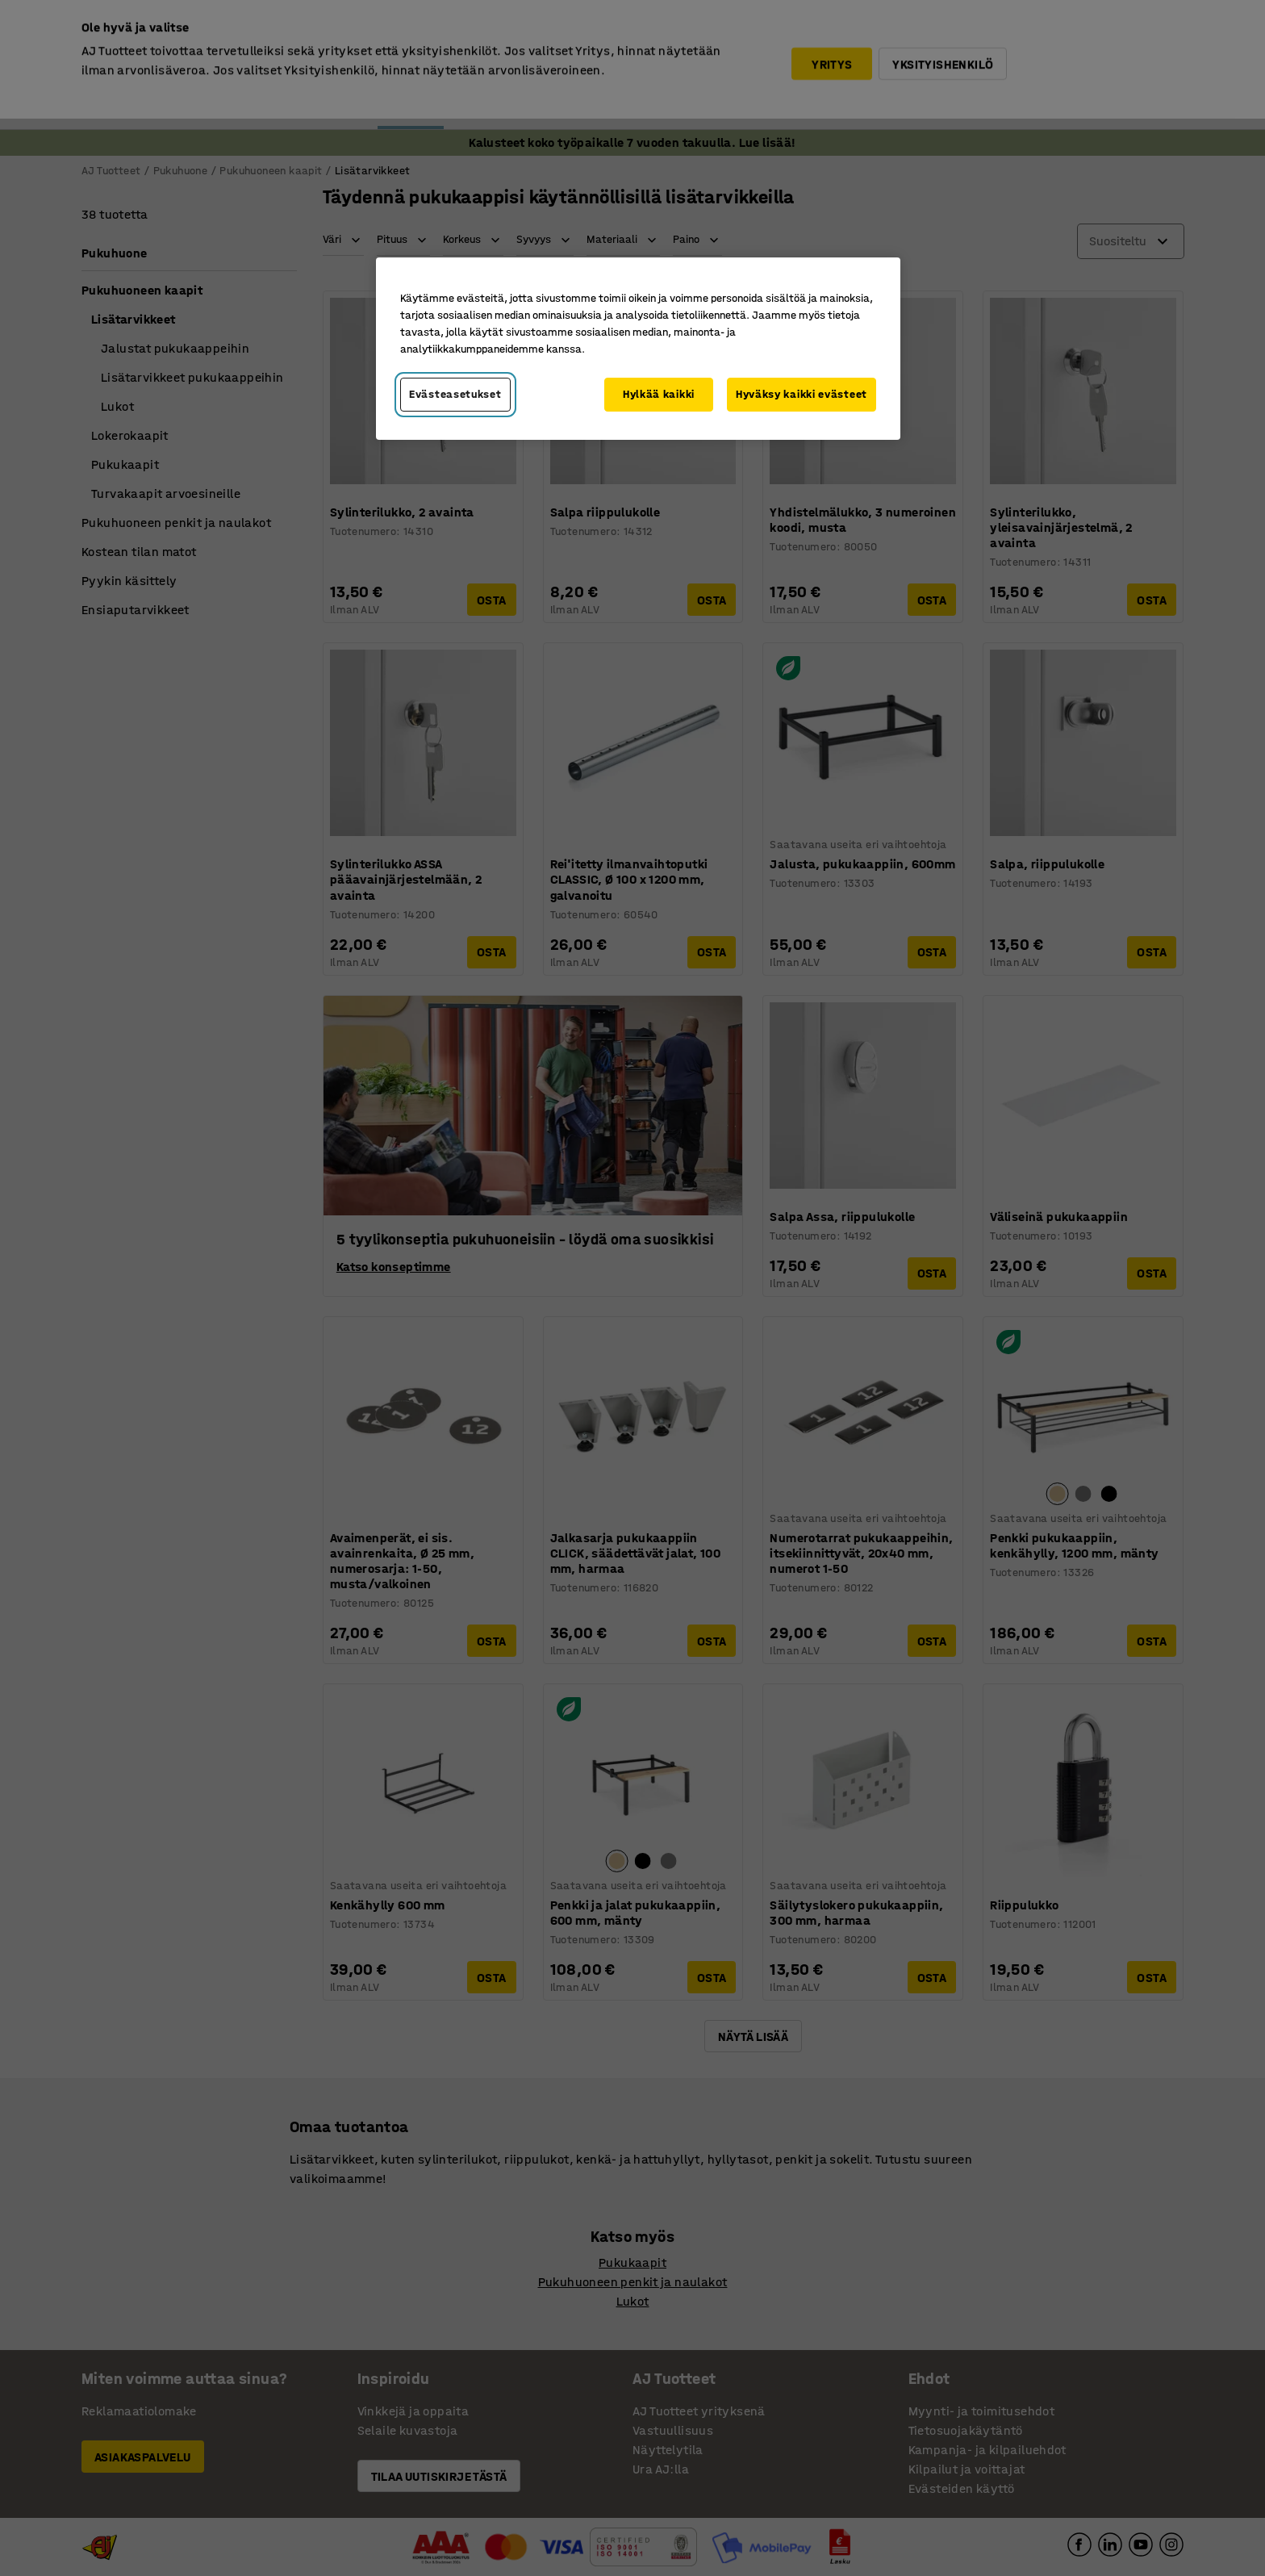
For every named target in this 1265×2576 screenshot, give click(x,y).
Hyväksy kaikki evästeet (801, 394)
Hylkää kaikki (659, 394)
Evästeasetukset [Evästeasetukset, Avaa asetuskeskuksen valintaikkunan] (455, 394)
